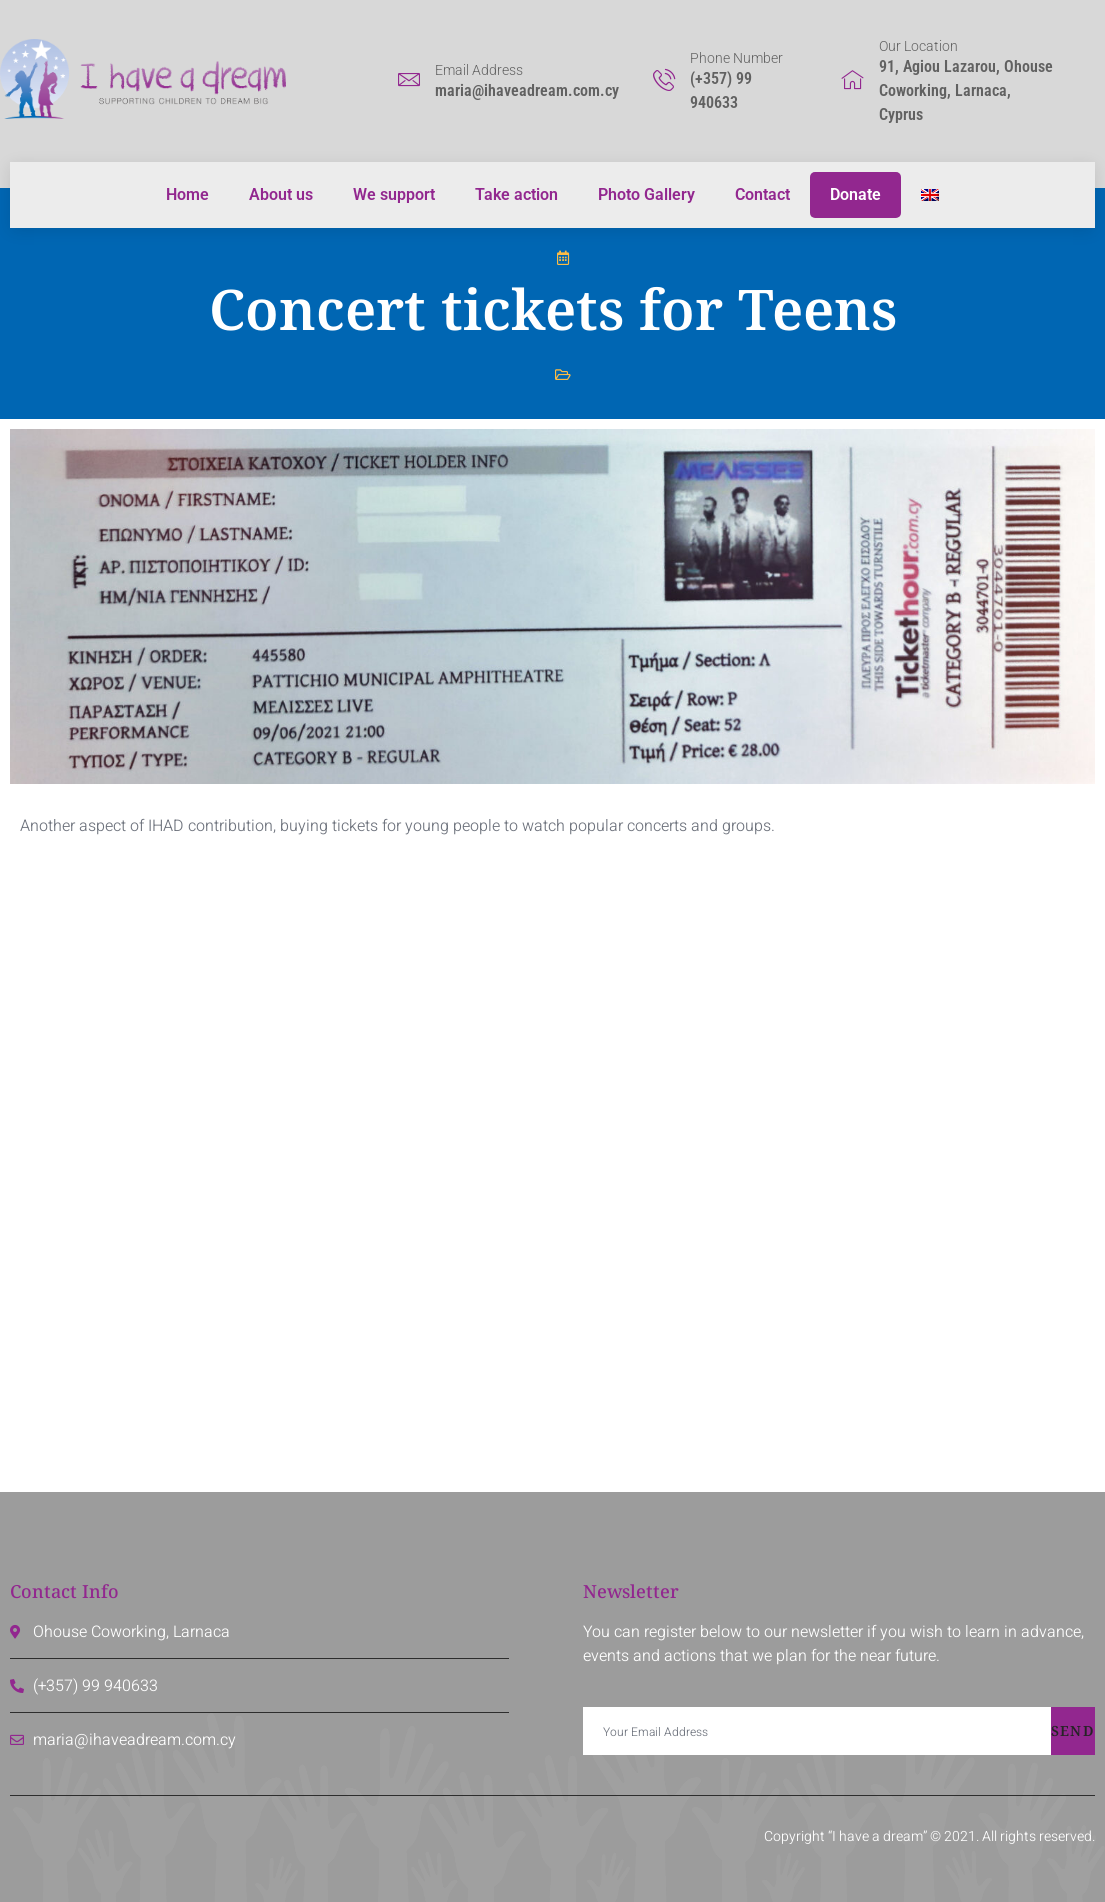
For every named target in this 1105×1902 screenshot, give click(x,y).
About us (281, 194)
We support (394, 194)
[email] (817, 1731)
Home (187, 194)
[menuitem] (930, 195)
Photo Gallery (646, 194)
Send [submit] (1073, 1730)
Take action (516, 194)
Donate (855, 194)
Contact (762, 194)
